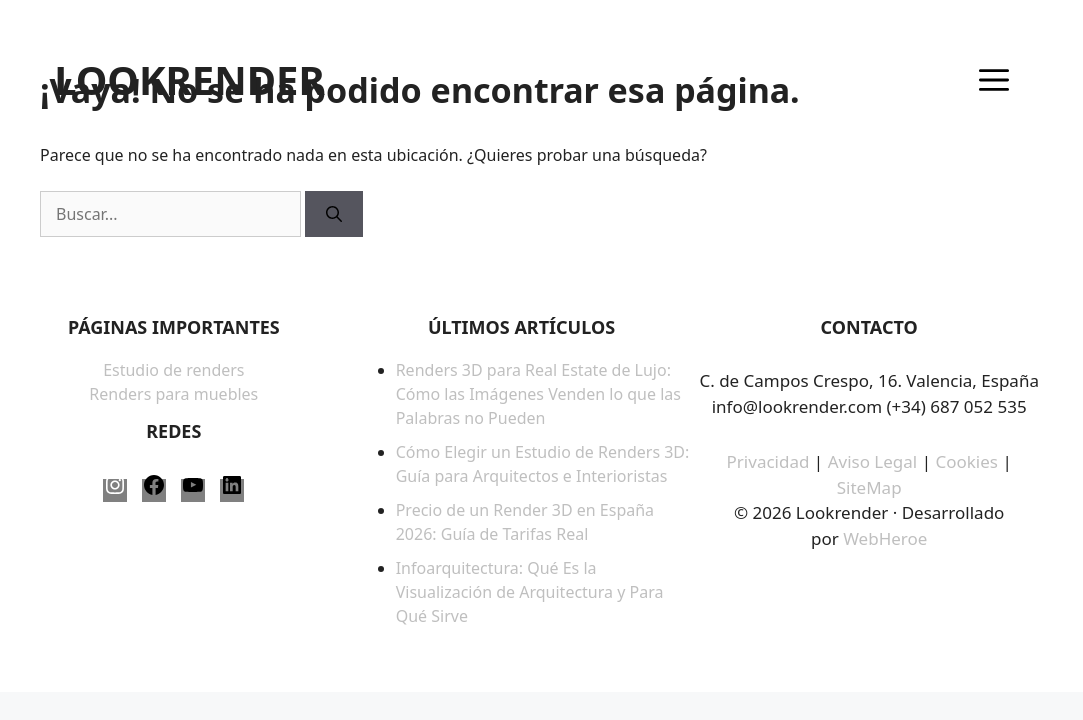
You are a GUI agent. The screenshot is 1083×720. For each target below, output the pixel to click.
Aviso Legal (873, 461)
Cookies (968, 461)
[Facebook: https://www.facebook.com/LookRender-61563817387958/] (154, 490)
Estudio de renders (173, 370)
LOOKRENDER (189, 80)
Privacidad (768, 461)
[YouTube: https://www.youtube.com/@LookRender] (193, 490)
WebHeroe (885, 538)
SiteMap (869, 487)
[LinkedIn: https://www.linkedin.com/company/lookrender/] (232, 490)
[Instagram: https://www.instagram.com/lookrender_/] (115, 490)
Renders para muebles (173, 394)
